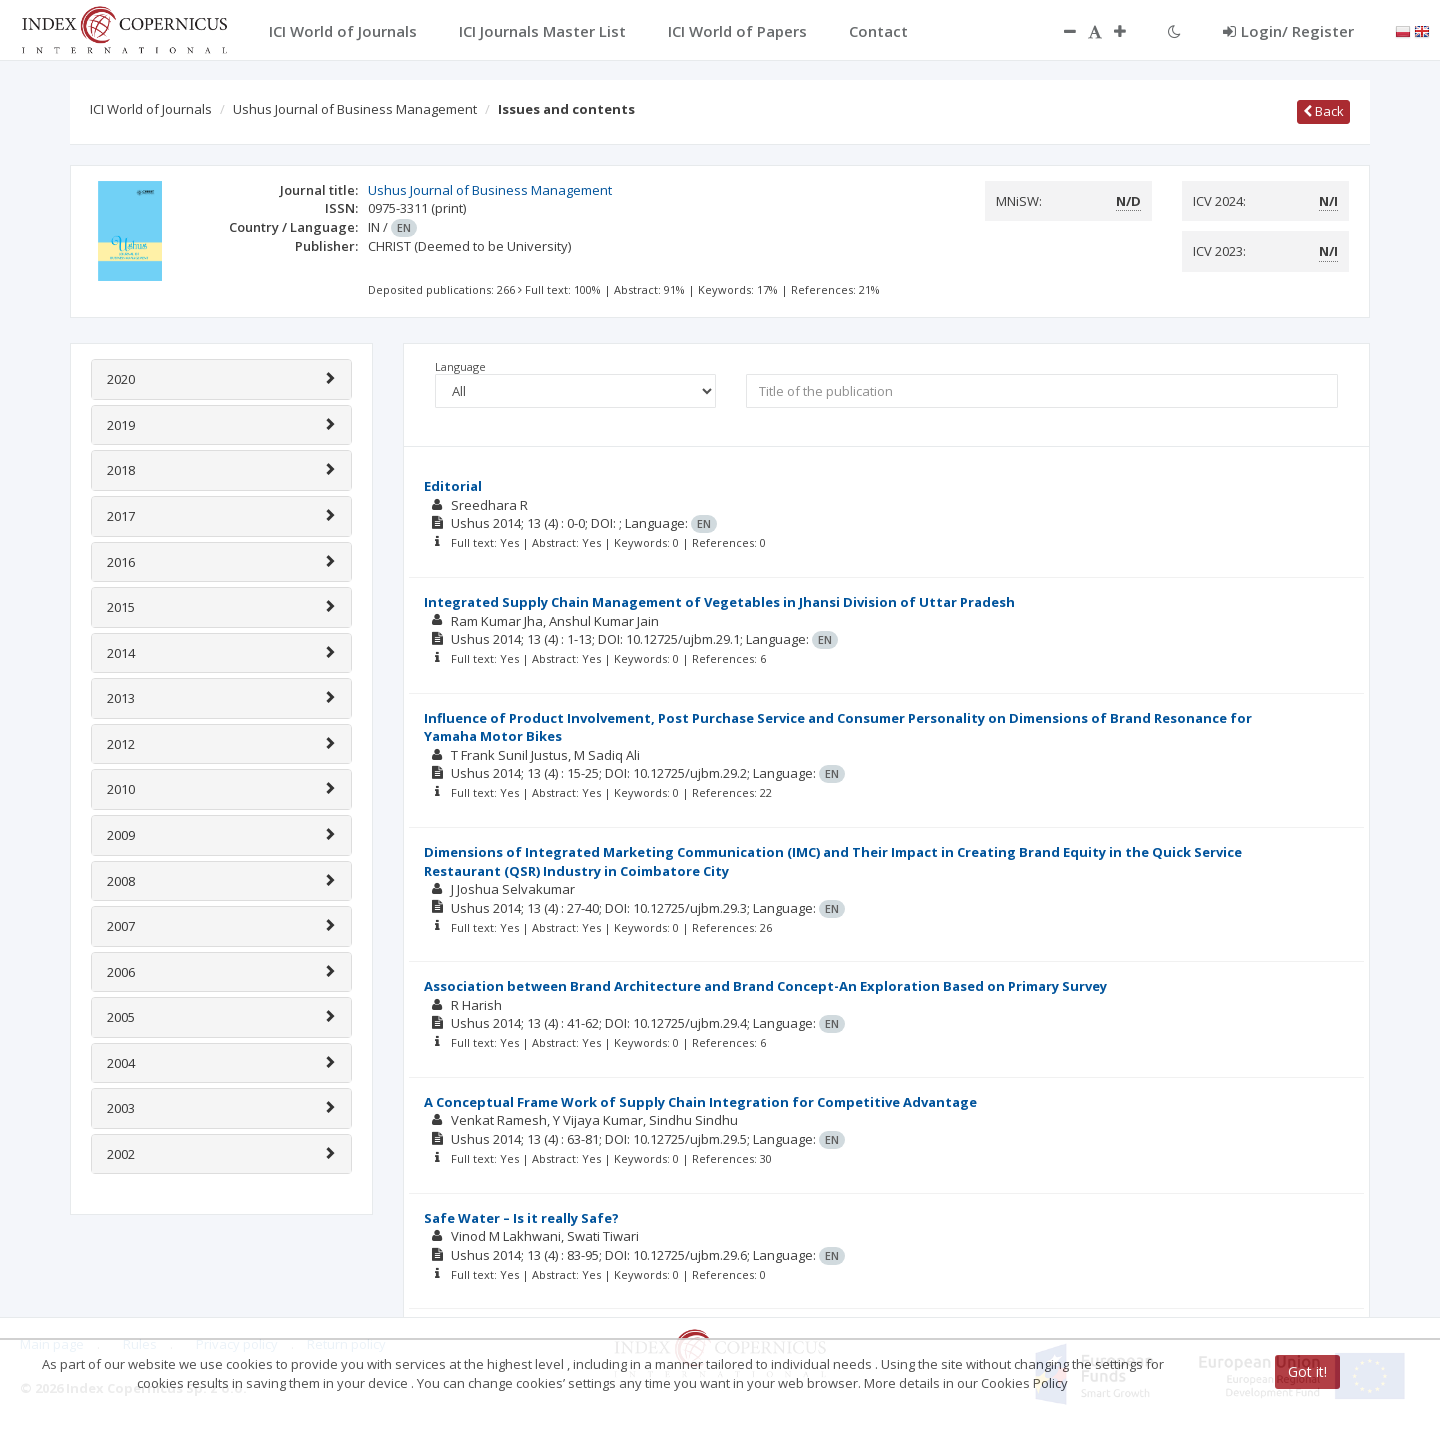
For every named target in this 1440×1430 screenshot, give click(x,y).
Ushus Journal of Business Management (355, 109)
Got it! (1307, 1371)
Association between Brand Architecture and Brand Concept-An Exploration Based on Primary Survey (765, 986)
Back (1323, 111)
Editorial (453, 486)
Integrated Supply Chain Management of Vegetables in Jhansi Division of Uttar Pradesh (719, 602)
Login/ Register (1288, 31)
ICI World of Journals (151, 109)
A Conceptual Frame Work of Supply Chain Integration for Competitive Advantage (700, 1102)
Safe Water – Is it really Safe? (521, 1218)
